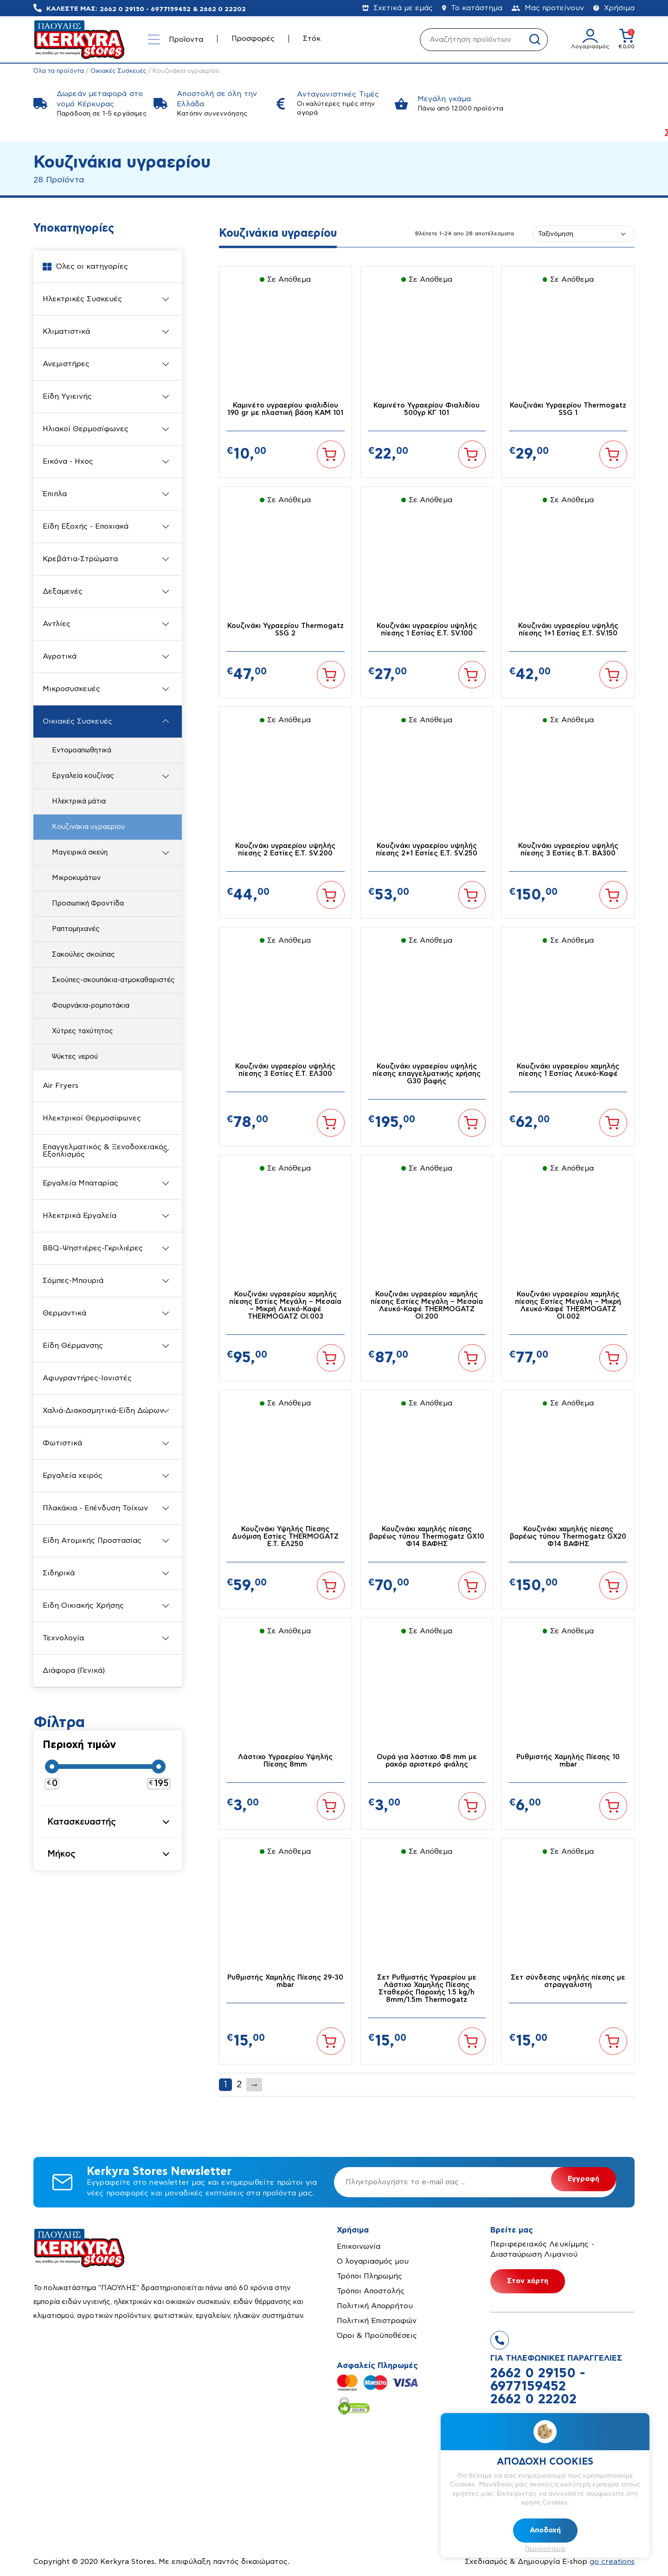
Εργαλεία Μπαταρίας (80, 1183)
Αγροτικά (60, 656)
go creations (612, 2562)
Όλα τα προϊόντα (58, 71)
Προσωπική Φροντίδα (88, 903)
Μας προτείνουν (548, 8)
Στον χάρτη (527, 2281)
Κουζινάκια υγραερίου (88, 826)
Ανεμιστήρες (66, 364)
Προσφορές (253, 38)
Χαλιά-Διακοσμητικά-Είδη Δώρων (103, 1410)
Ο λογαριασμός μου (373, 2262)
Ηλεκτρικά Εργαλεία (79, 1215)
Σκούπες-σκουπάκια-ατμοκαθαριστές (113, 980)
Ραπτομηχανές (76, 929)
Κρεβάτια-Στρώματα (80, 559)
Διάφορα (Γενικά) (74, 1670)
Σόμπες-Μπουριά (73, 1280)
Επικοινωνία (358, 2247)
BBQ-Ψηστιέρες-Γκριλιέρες (93, 1248)
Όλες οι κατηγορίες (85, 266)
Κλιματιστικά (66, 331)
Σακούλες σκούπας (83, 954)
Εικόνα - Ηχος (68, 461)
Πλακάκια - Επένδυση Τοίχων (95, 1508)
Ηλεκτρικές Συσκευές (82, 299)
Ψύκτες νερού (75, 1056)
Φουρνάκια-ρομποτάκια (90, 1005)
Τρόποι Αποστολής (371, 2292)
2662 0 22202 (222, 9)
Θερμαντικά (64, 1313)
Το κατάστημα (472, 8)
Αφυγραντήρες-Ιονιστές (87, 1378)
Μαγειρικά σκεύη (80, 852)
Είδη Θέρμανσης (73, 1345)
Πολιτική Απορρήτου (375, 2307)
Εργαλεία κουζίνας (83, 775)
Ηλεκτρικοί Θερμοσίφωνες (92, 1118)
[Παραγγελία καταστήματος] (583, 234)
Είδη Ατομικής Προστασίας (92, 1540)
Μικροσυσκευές (71, 689)
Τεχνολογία (63, 1638)
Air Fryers (60, 1085)
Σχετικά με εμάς (397, 8)
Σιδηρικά (59, 1573)
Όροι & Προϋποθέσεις (377, 2336)
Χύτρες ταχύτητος (82, 1031)
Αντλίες (57, 624)
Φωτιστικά (62, 1443)
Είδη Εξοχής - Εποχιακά (85, 526)
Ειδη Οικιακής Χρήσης (83, 1605)
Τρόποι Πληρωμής (369, 2277)
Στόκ (312, 38)
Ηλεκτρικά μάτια (79, 801)
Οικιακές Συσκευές (119, 71)
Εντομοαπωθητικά (81, 750)
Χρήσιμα (614, 8)
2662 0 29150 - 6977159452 (145, 9)
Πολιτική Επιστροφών (377, 2321)
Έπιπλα (55, 494)
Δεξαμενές (63, 591)
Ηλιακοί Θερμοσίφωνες (85, 429)
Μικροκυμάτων (76, 877)
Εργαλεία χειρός (73, 1475)
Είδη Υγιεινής (67, 396)
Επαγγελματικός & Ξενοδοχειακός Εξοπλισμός (105, 1150)
